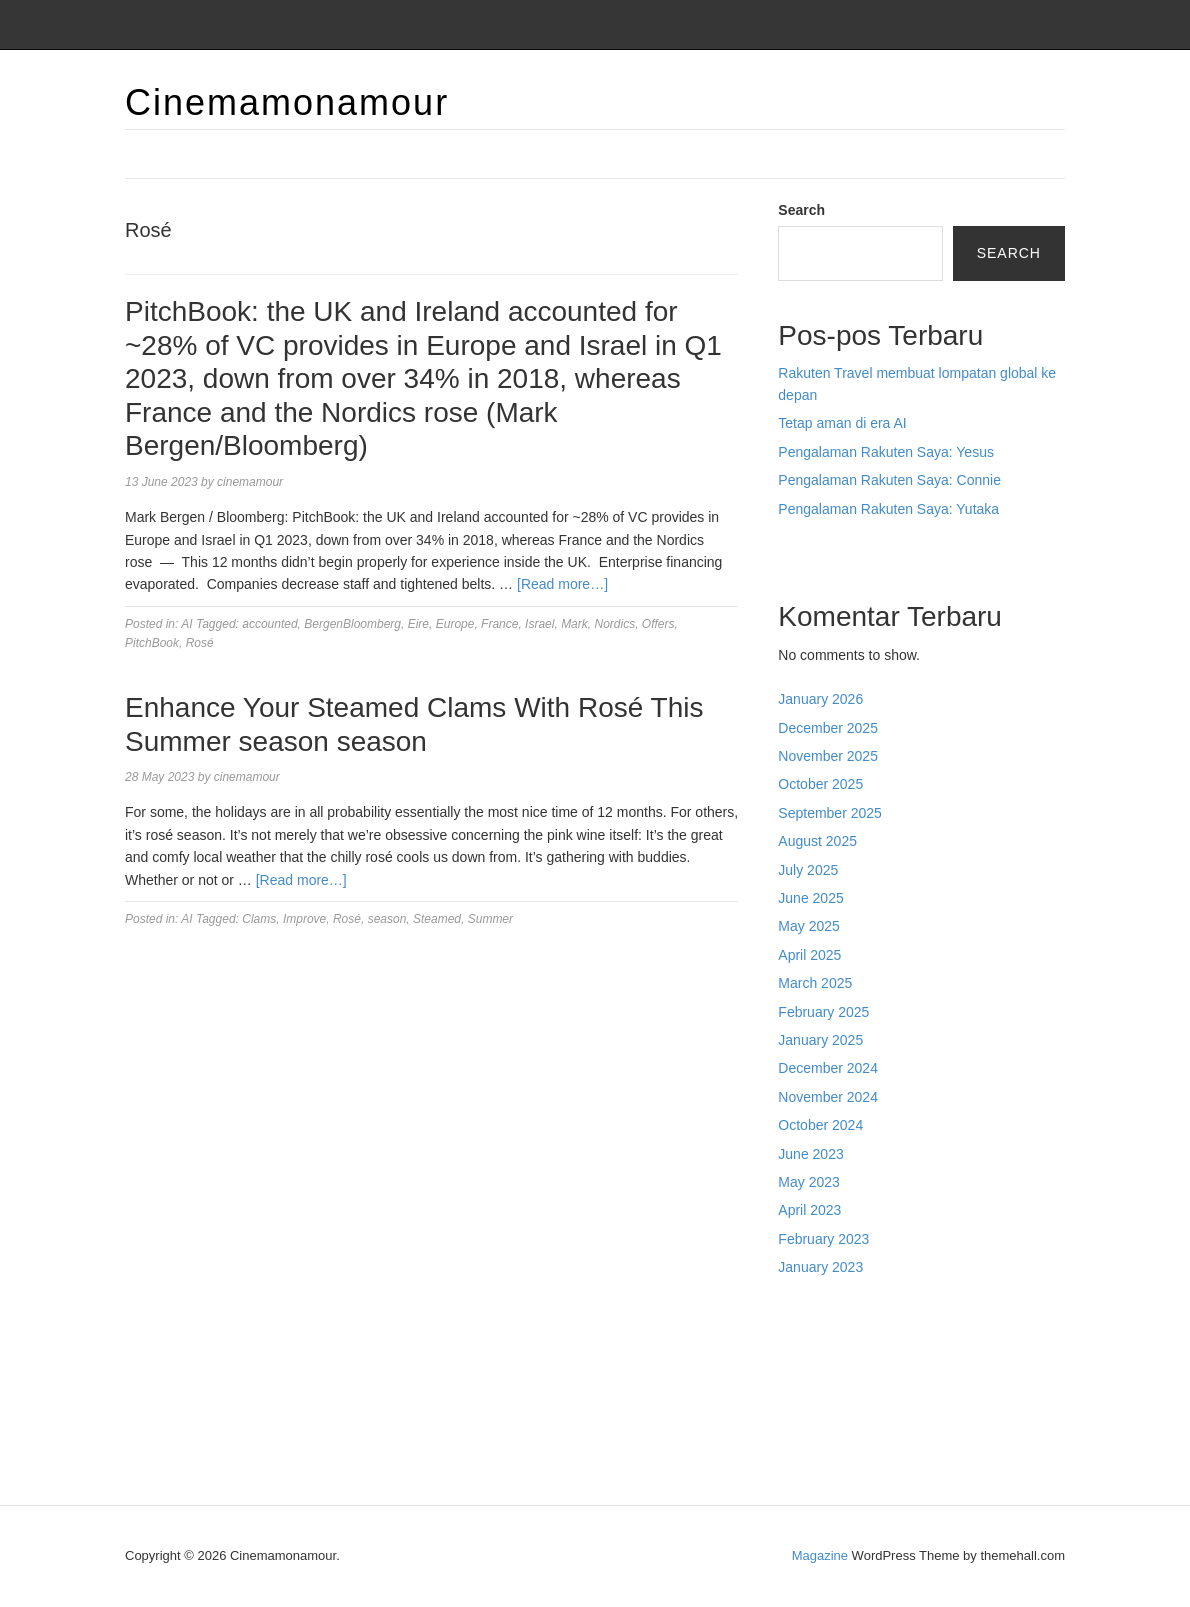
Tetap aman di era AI (842, 423)
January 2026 (820, 699)
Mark (574, 624)
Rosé (200, 643)
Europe (455, 624)
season (387, 919)
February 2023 (823, 1239)
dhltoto (799, 1310)
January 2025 (820, 1040)
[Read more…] (562, 584)
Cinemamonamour (287, 102)
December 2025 (828, 728)
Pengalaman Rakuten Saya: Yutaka (888, 509)
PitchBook (152, 643)
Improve (304, 919)
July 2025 (808, 870)
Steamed (437, 919)
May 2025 (808, 926)
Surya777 (808, 1444)
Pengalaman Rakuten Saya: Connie (889, 480)
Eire (418, 624)
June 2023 (810, 1154)
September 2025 (830, 813)
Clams (259, 919)
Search (801, 210)
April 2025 (809, 955)
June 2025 (810, 898)
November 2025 (828, 756)
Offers (658, 624)
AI (186, 624)
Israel (539, 624)
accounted (269, 624)
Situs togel (810, 551)
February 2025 (823, 1012)
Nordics (614, 624)
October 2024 (820, 1125)
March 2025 (815, 983)
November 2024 (828, 1097)
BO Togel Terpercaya (935, 1310)
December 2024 (828, 1068)
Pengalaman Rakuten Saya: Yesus (886, 452)
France (499, 624)
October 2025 (820, 784)
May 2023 (808, 1182)
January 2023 (820, 1267)
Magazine (820, 1555)
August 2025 (817, 841)
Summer (490, 919)
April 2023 (809, 1210)
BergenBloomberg (352, 624)
